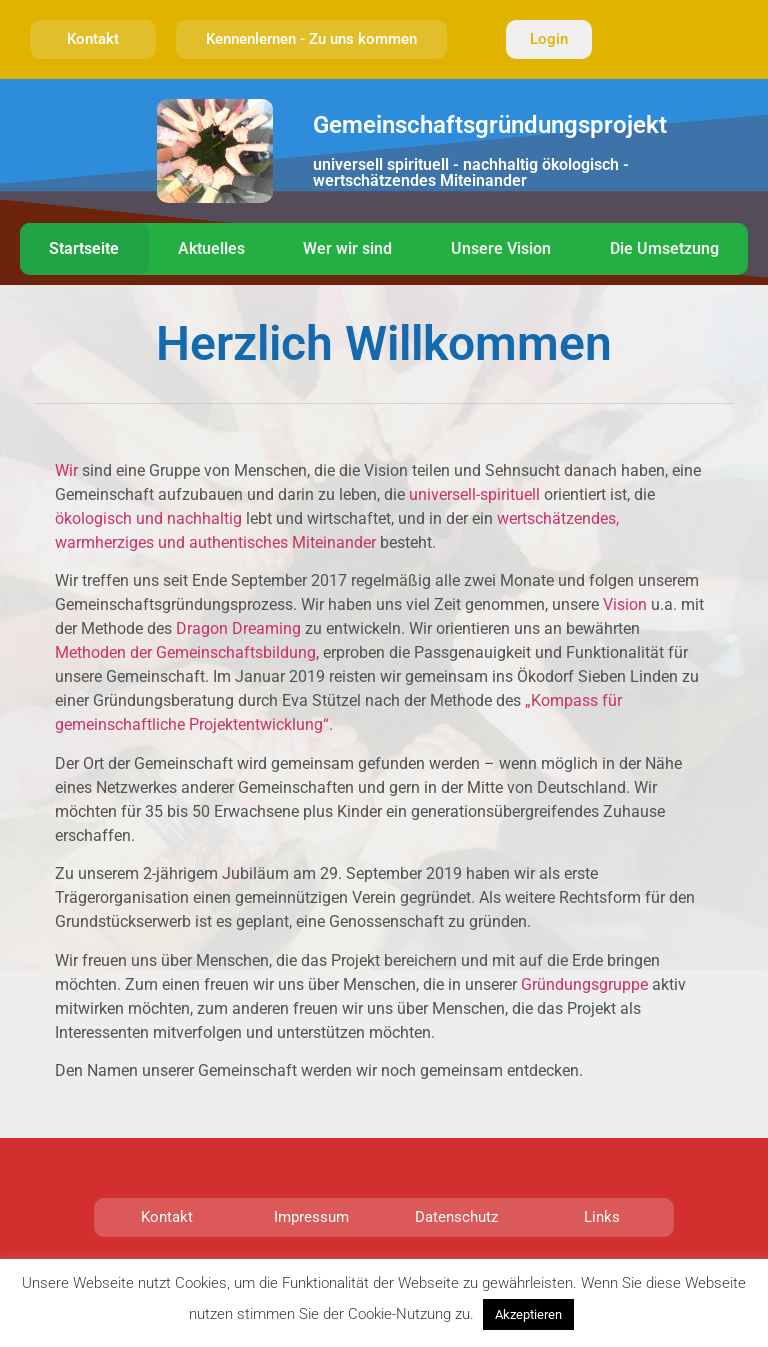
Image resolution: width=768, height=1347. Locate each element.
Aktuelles (211, 248)
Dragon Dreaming (238, 628)
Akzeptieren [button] (528, 1314)
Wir (66, 470)
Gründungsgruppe (584, 984)
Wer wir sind (347, 248)
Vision (625, 604)
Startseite (84, 248)
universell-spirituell (476, 494)
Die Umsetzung (664, 248)
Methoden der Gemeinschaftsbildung (185, 652)
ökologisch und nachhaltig (150, 518)
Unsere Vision (501, 248)
